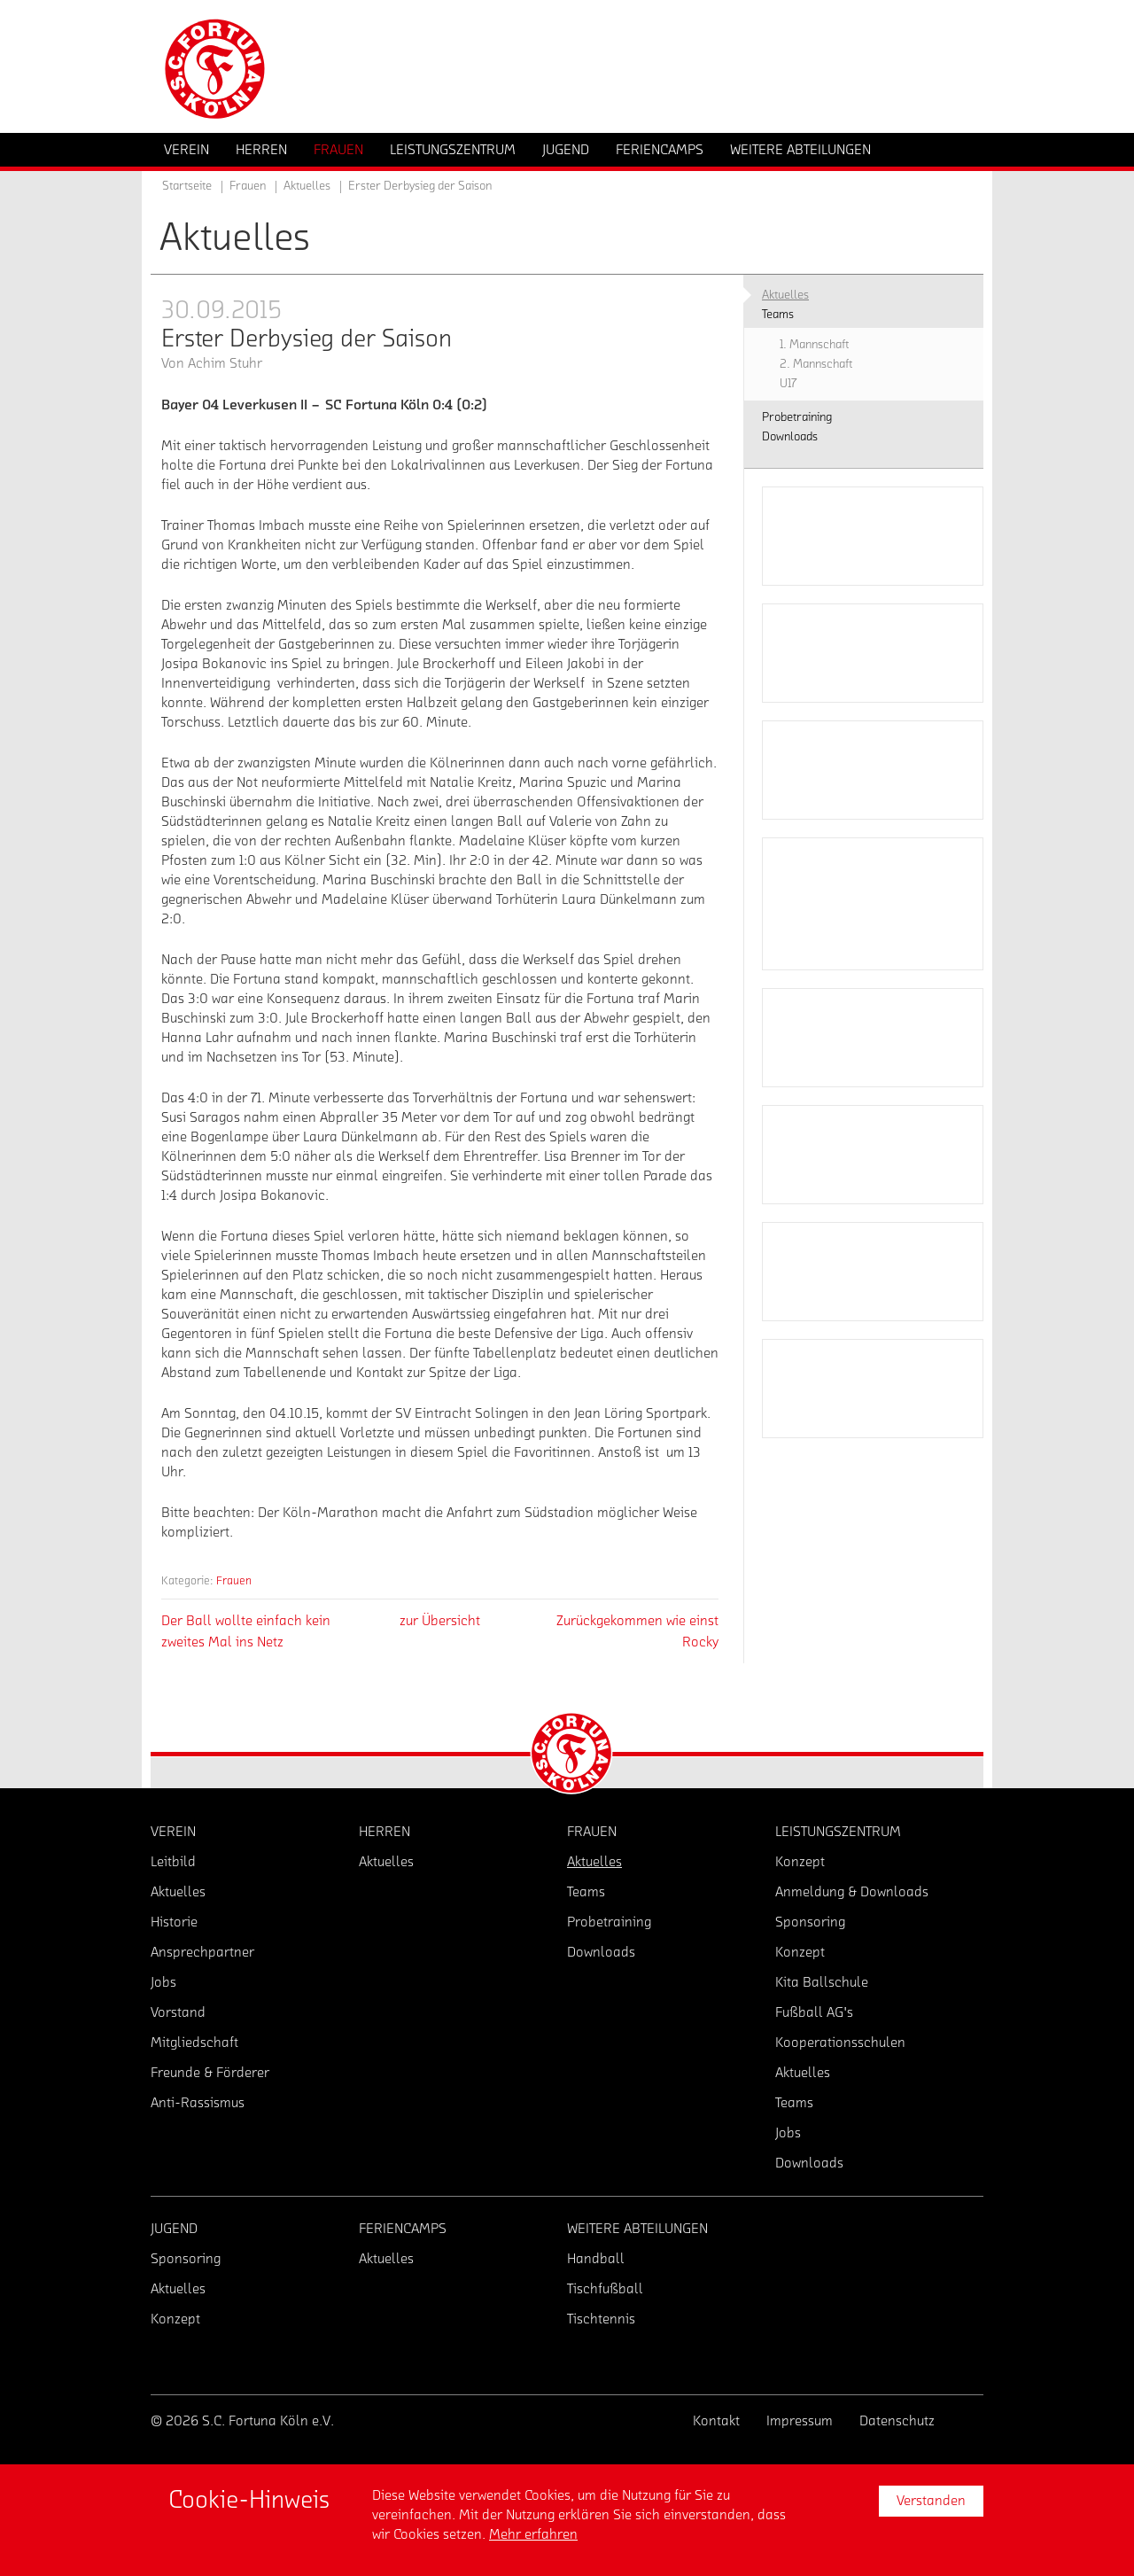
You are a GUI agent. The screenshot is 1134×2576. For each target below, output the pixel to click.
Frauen (234, 1580)
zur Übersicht (440, 1621)
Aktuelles (307, 186)
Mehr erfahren (533, 2534)
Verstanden (931, 2501)
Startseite (187, 186)
